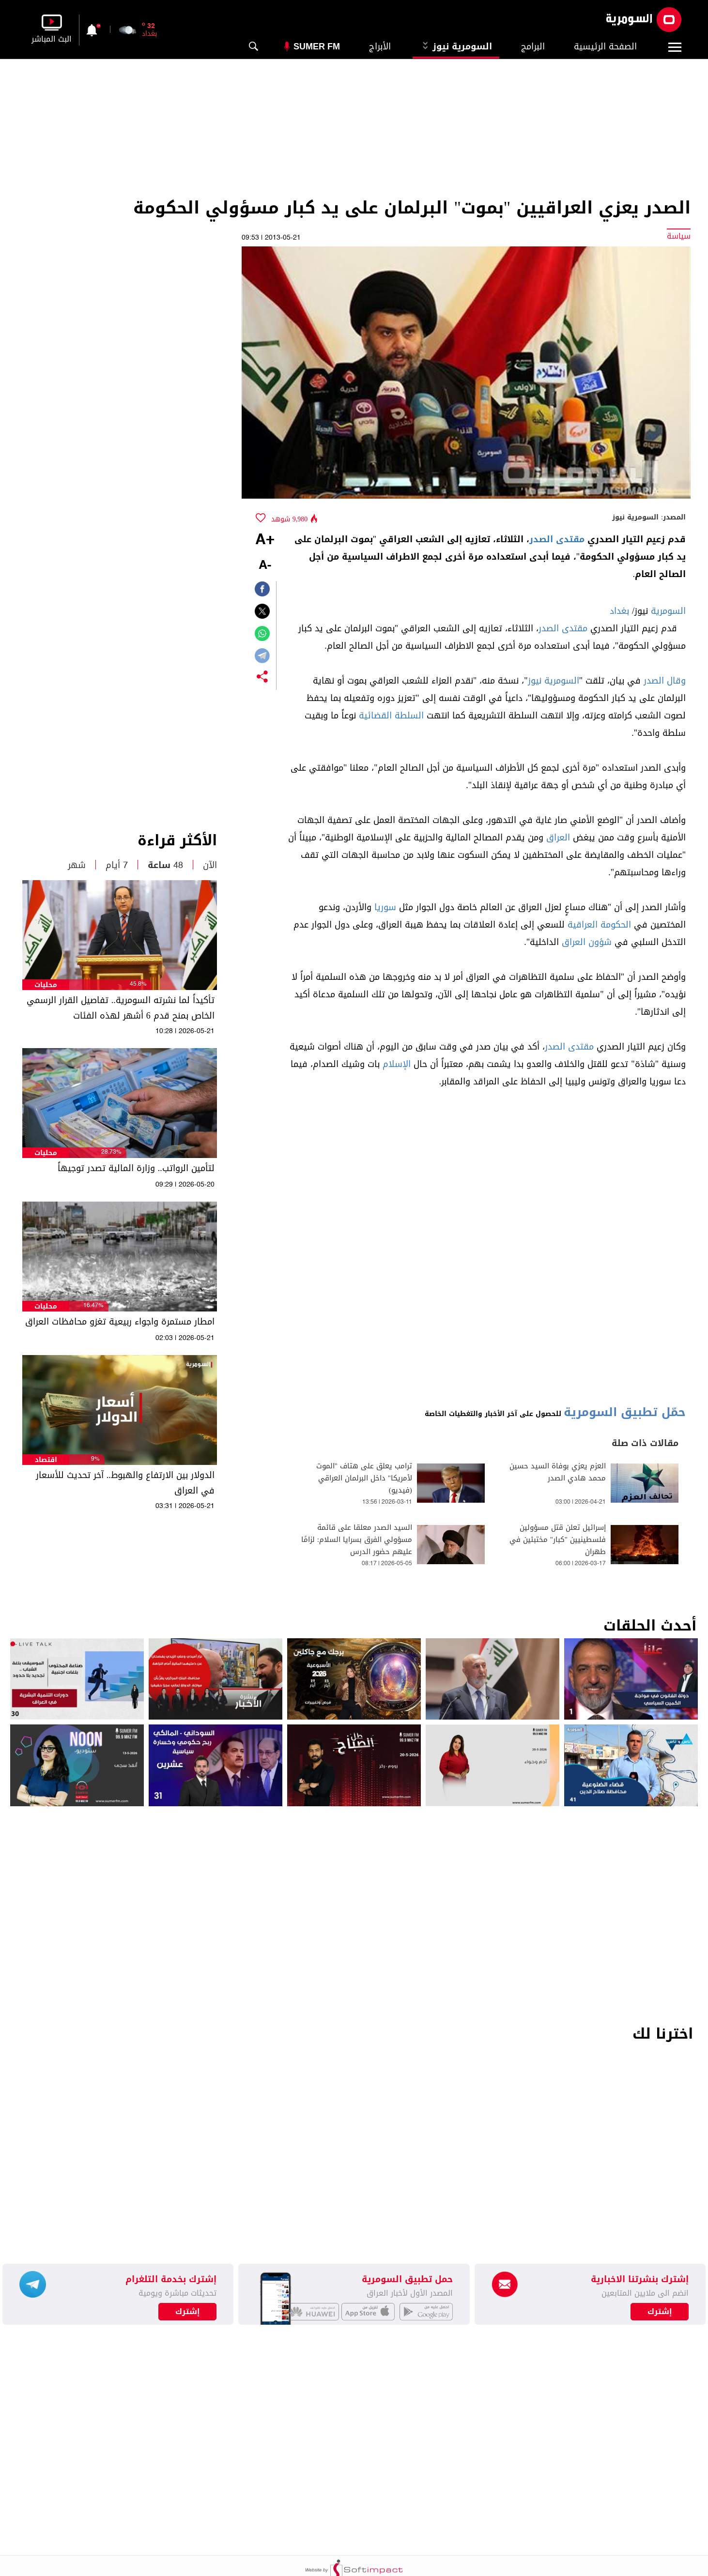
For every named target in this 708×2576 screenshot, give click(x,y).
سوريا (385, 907)
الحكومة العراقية (599, 924)
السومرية (668, 611)
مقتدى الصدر (557, 539)
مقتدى (574, 628)
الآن (210, 865)
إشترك (187, 2312)
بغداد (619, 611)
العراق (558, 837)
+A (265, 540)
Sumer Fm (316, 46)
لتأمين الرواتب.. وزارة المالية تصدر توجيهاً (136, 1168)
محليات (45, 985)
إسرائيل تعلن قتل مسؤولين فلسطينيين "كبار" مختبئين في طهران (557, 1540)
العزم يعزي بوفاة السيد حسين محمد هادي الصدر (557, 1472)
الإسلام (397, 1064)
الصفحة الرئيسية (605, 46)
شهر (77, 865)
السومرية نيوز (456, 46)
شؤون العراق (587, 942)
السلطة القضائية (391, 715)
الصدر (549, 628)
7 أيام (117, 865)
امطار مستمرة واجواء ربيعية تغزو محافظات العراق (120, 1321)
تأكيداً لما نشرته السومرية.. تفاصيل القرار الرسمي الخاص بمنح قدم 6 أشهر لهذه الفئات (121, 1007)
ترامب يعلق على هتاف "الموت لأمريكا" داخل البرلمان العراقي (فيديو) (364, 1478)
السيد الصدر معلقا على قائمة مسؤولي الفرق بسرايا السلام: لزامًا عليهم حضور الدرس (356, 1540)
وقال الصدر (665, 680)
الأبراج (380, 46)
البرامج (533, 46)
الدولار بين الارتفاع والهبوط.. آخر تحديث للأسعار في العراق (125, 1482)
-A (265, 566)
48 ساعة (165, 865)
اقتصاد (46, 1459)
